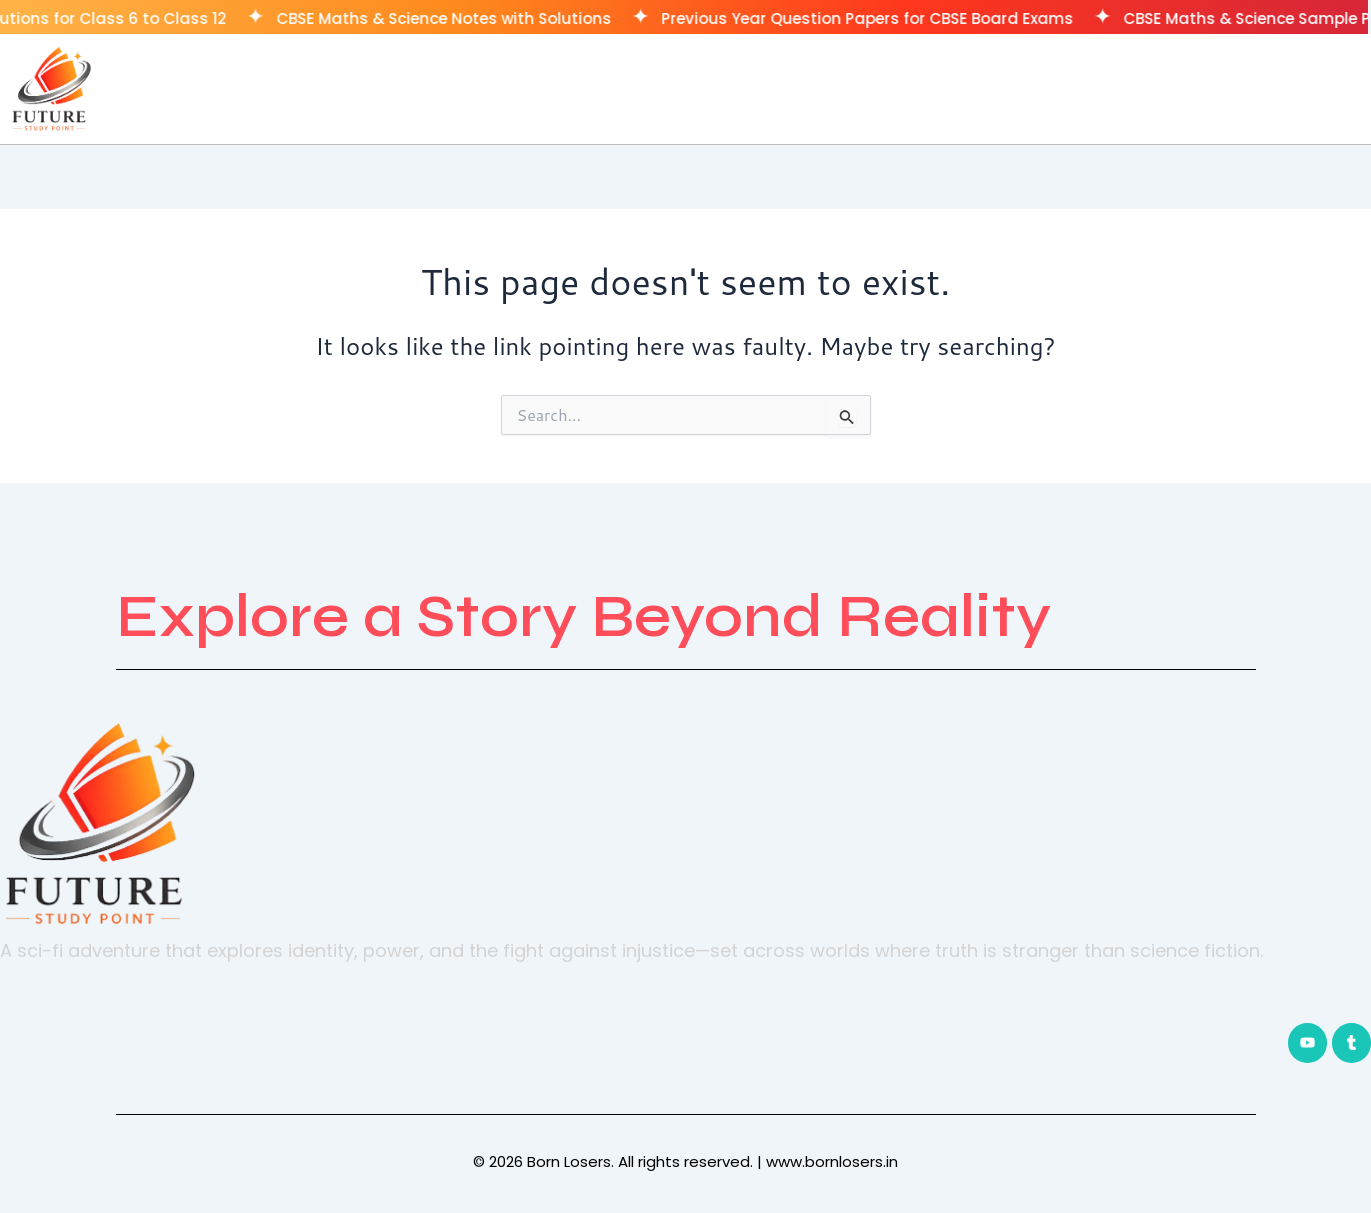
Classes (1193, 88)
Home (1099, 88)
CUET (1281, 88)
